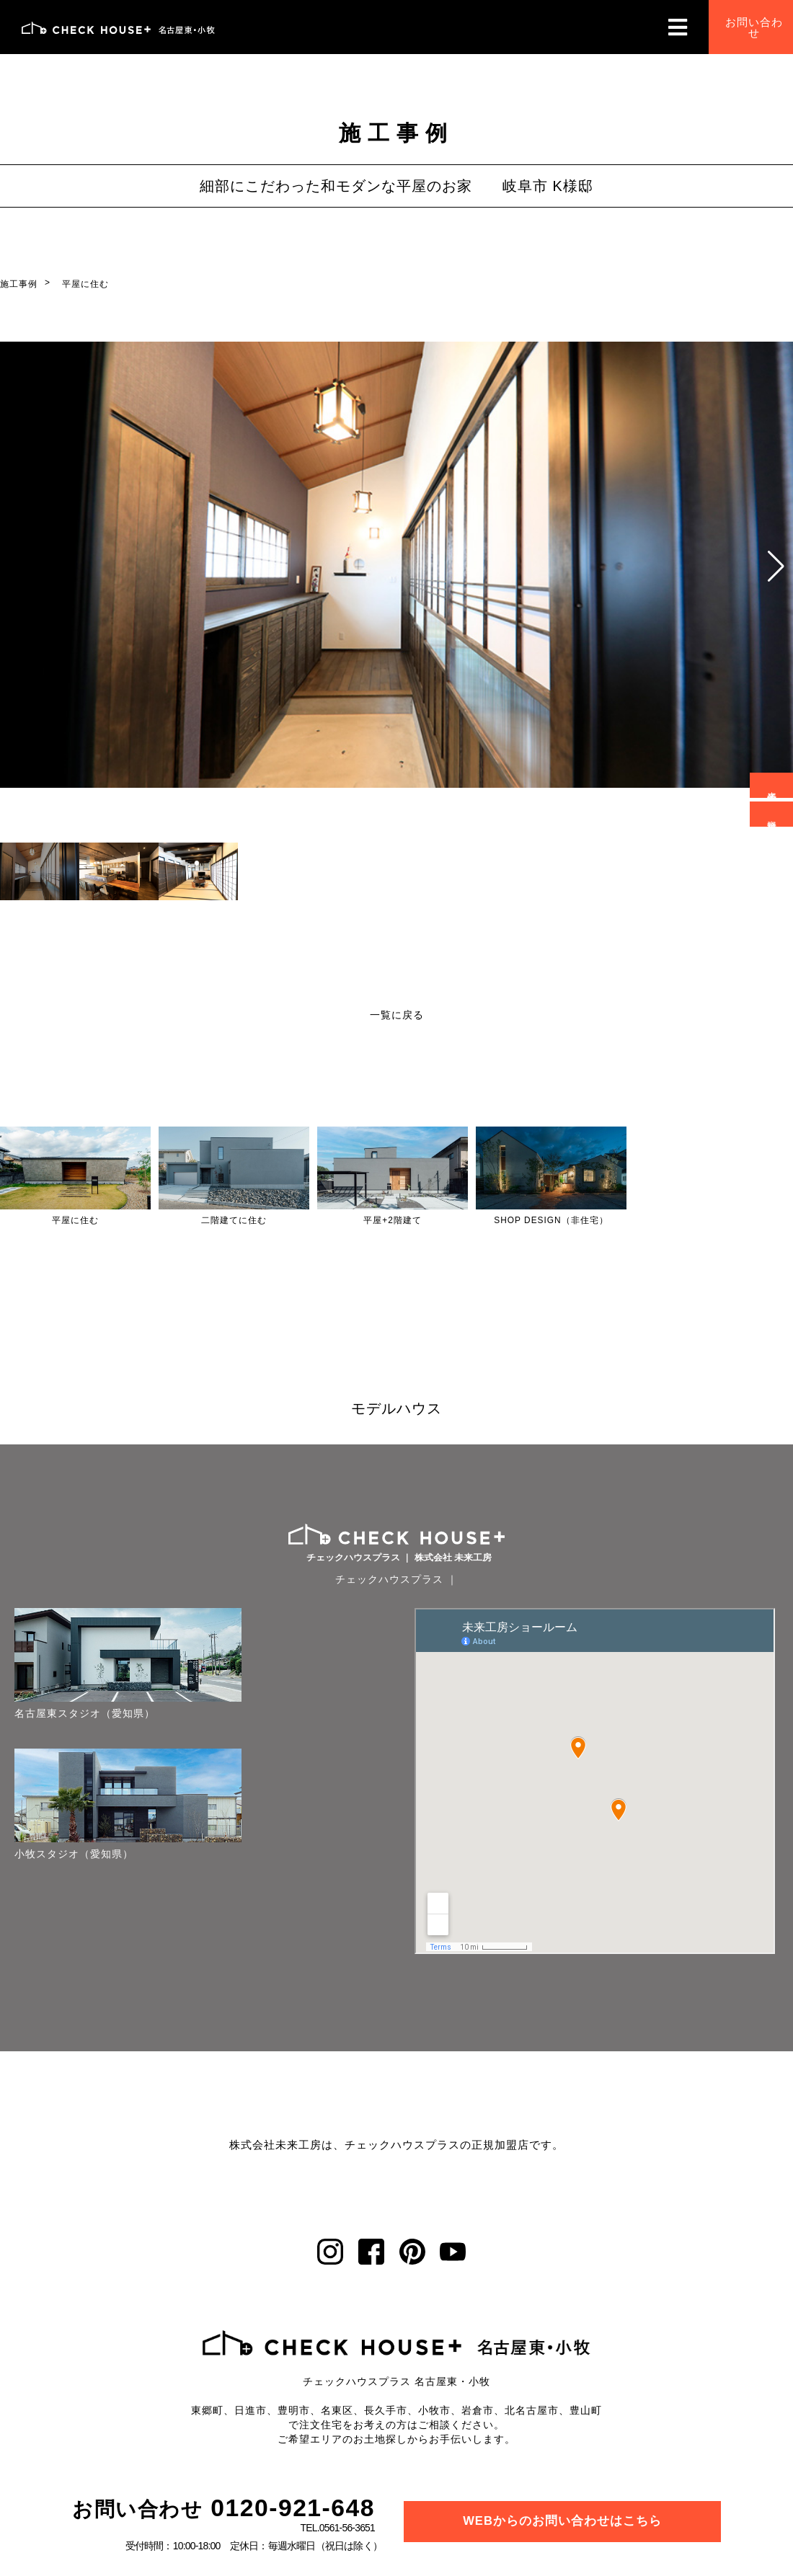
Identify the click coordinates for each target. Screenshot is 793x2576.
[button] (776, 566)
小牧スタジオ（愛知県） (73, 1786)
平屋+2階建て (392, 1220)
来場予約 (770, 784)
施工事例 (18, 284)
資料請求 (770, 813)
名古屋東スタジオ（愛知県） (73, 1682)
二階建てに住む (234, 1220)
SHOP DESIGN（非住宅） (551, 1220)
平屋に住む (85, 284)
